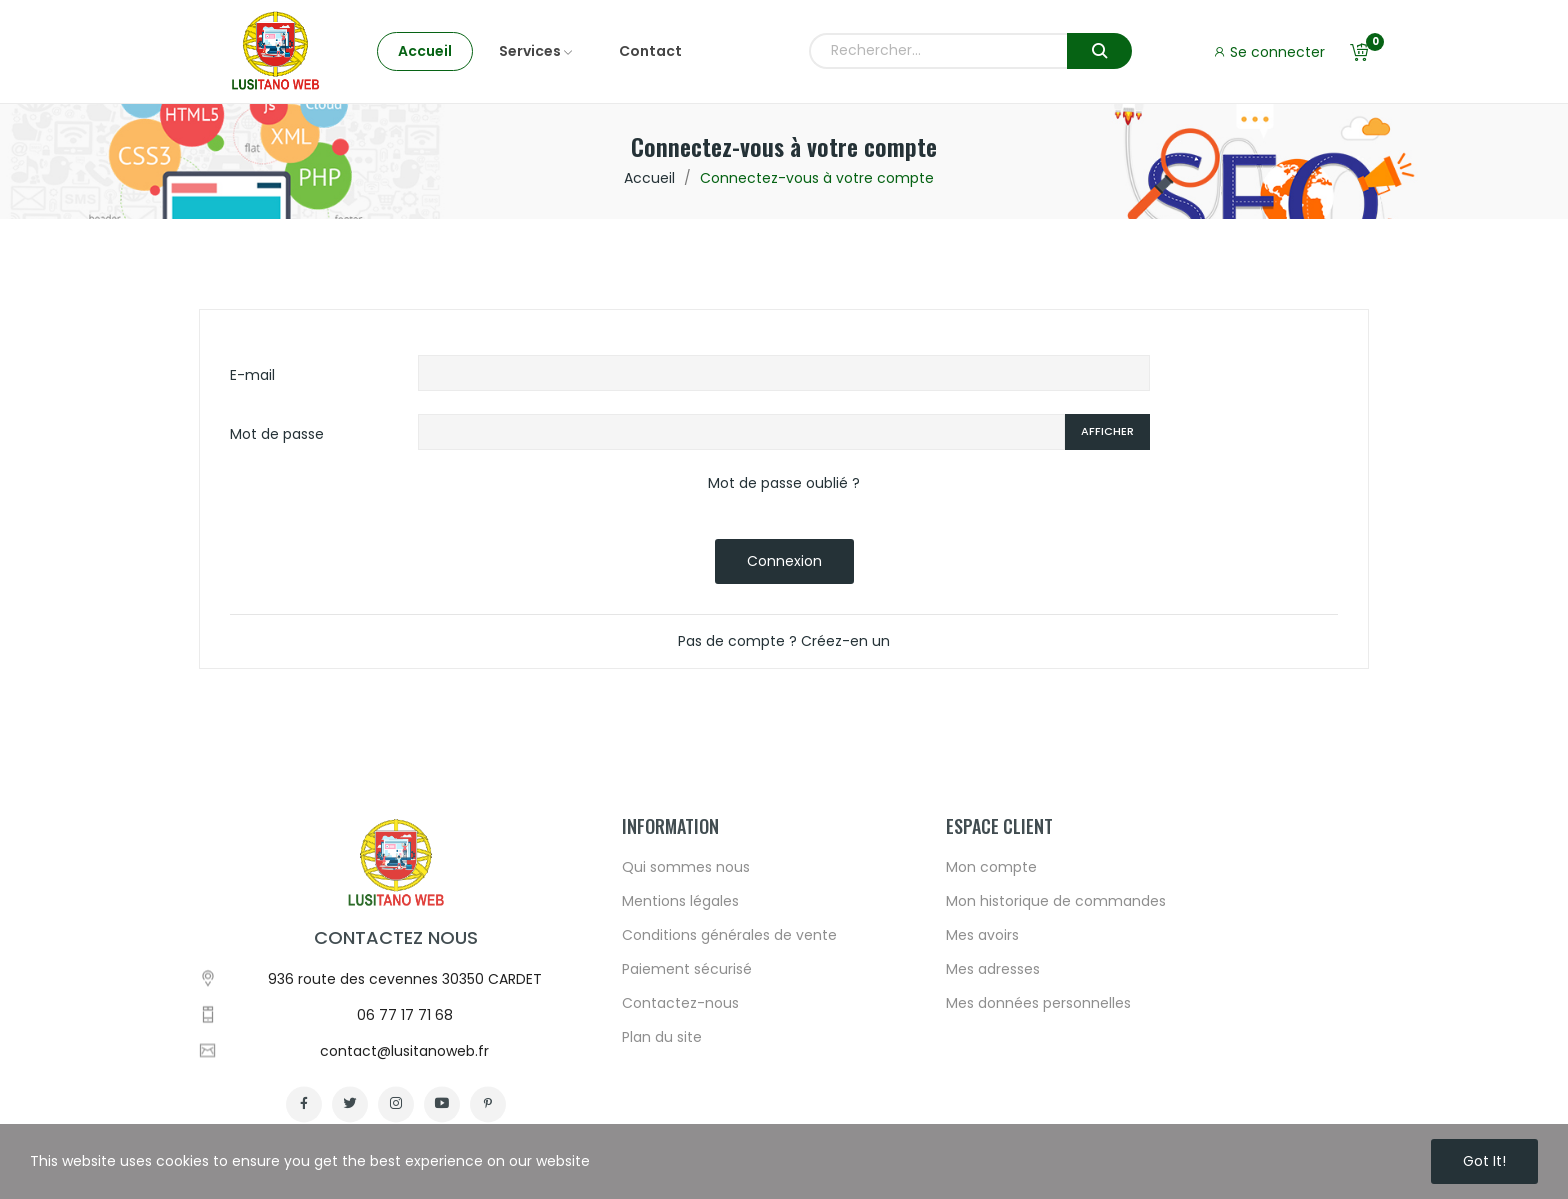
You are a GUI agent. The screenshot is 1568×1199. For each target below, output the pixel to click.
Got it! (1484, 1161)
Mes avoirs (982, 1116)
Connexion (784, 561)
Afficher (1107, 431)
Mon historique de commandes (1056, 1082)
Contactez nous (396, 1118)
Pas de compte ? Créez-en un (784, 641)
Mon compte (991, 1048)
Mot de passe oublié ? (784, 483)
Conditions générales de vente (729, 1116)
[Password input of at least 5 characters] (741, 432)
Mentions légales (680, 1082)
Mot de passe (277, 434)
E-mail (252, 375)
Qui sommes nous (686, 1048)
